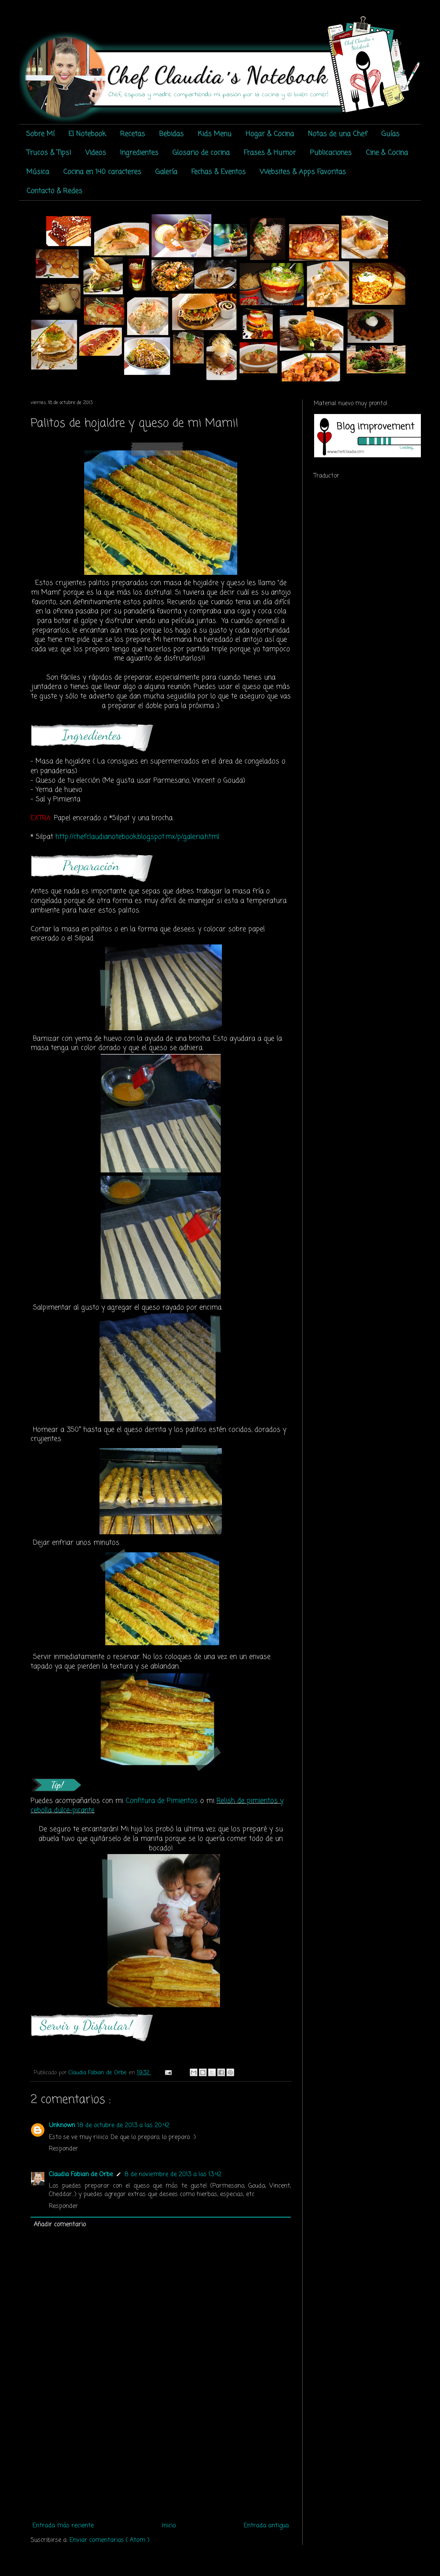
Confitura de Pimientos (161, 1801)
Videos (95, 152)
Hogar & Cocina (270, 134)
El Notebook (87, 134)
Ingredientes (139, 152)
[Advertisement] (160, 2461)
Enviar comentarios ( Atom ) (110, 2540)
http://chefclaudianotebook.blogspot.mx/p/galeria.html (137, 837)
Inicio (169, 2525)
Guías (390, 134)
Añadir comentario (60, 2224)
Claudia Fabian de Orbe (81, 2174)
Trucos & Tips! (48, 152)
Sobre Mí (40, 134)
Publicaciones (331, 152)
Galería (166, 172)
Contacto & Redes (54, 191)
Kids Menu (214, 134)
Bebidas (171, 134)
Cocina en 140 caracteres (102, 172)
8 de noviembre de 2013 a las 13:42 (173, 2174)
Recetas (132, 134)
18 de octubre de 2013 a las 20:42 (123, 2125)
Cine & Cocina (387, 152)
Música (37, 172)
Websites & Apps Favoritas (303, 172)
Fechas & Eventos (218, 172)
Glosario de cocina (201, 152)
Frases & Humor (270, 152)
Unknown (62, 2125)
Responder (63, 2149)
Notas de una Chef (337, 134)
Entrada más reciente (63, 2525)
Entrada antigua (266, 2525)
